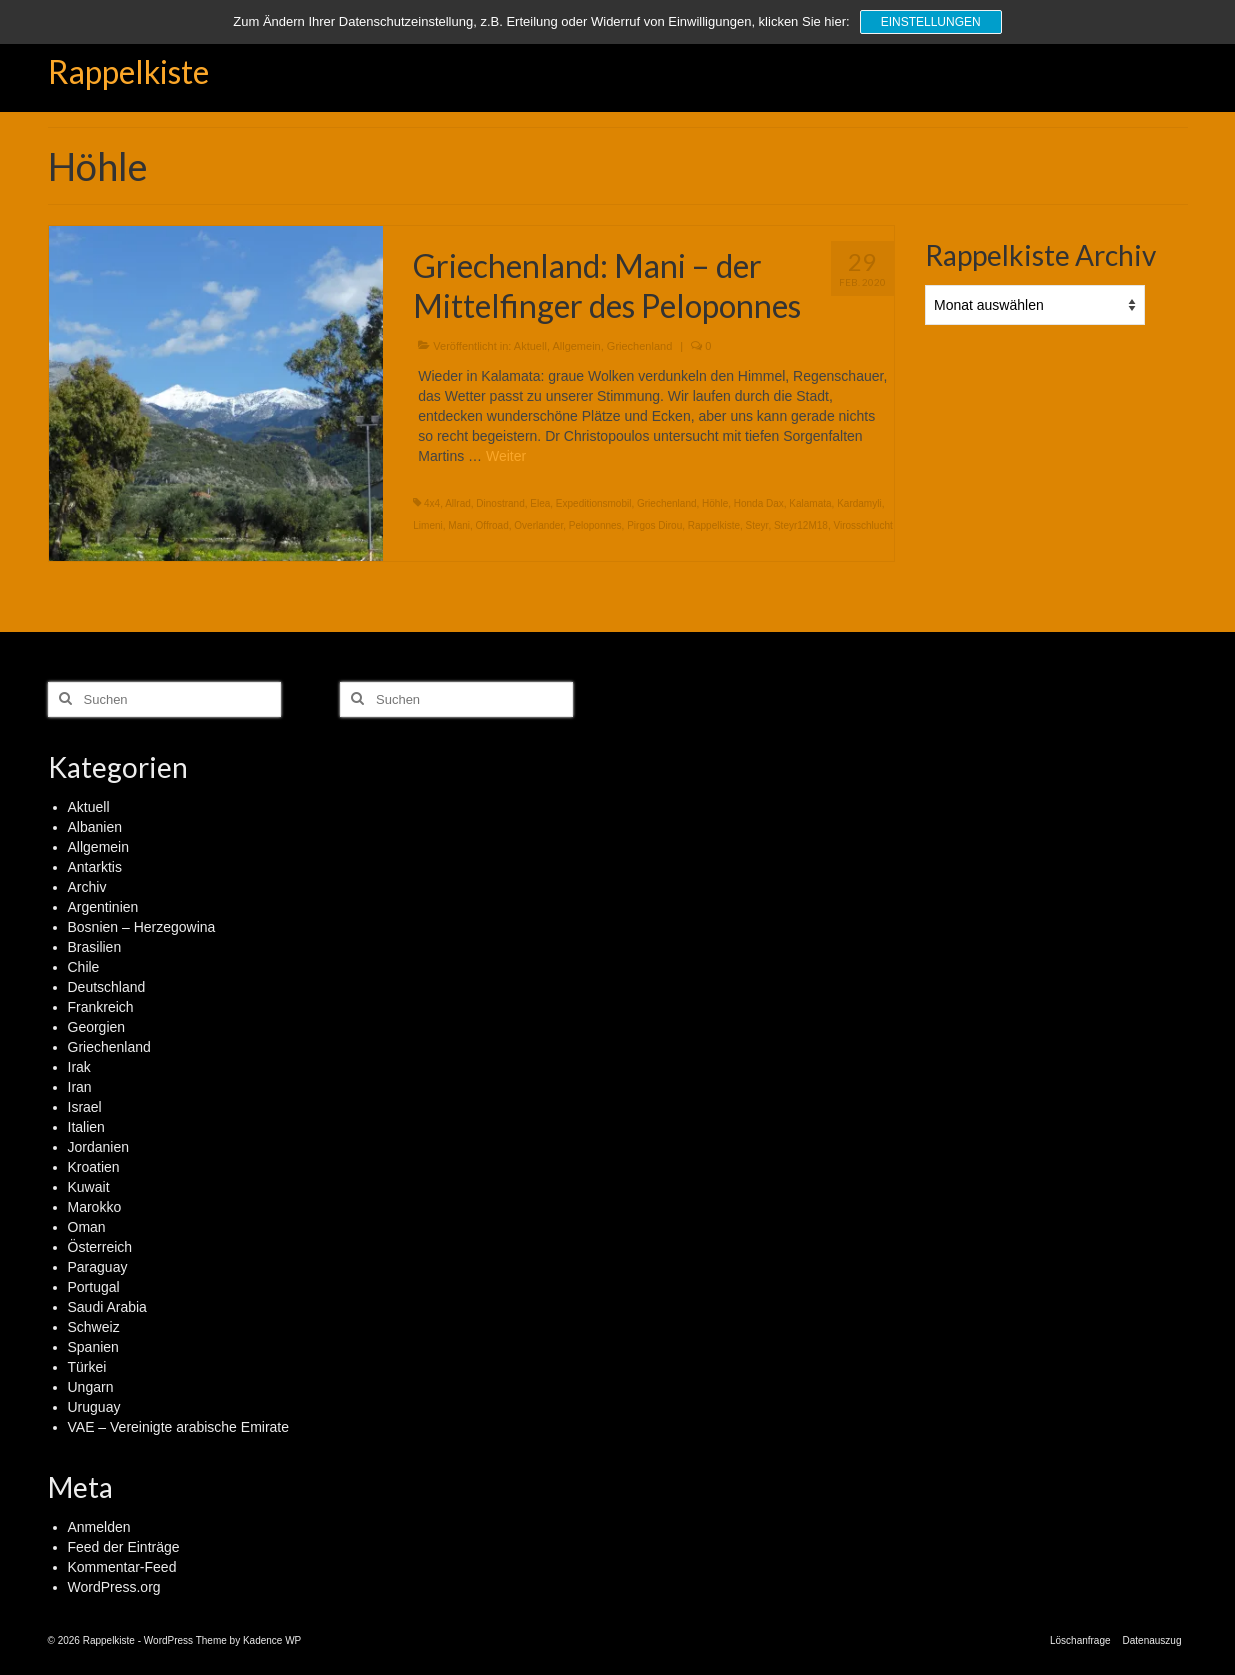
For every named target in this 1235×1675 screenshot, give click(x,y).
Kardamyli (859, 503)
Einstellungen (931, 22)
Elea (540, 503)
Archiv (87, 887)
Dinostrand (500, 503)
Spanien (93, 1347)
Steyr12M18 (801, 525)
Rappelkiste (128, 71)
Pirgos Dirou (654, 525)
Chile (84, 967)
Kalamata (810, 503)
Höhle (715, 503)
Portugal (94, 1287)
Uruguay (94, 1407)
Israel (85, 1107)
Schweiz (94, 1327)
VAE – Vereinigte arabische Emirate (179, 1427)
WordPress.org (114, 1587)
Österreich (100, 1247)
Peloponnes (595, 525)
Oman (87, 1227)
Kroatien (94, 1167)
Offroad (492, 525)
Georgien (97, 1027)
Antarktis (95, 867)
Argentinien (103, 907)
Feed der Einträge (124, 1547)
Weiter (506, 456)
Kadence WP (272, 1640)
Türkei (87, 1367)
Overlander (538, 525)
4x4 (432, 503)
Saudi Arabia (107, 1307)
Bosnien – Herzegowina (142, 927)
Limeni (427, 525)
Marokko (95, 1207)
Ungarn (91, 1387)
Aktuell (530, 346)
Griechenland (639, 346)
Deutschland (107, 987)
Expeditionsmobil (594, 503)
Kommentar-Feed (122, 1567)
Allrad (458, 503)
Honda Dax (759, 503)
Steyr (757, 525)
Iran (80, 1087)
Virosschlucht (862, 525)
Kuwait (89, 1187)
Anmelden (99, 1527)
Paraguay (98, 1267)
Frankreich (101, 1007)
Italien (86, 1127)
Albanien (95, 827)
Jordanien (99, 1147)
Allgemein (576, 346)
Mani (459, 525)
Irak (79, 1067)
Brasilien (95, 947)
